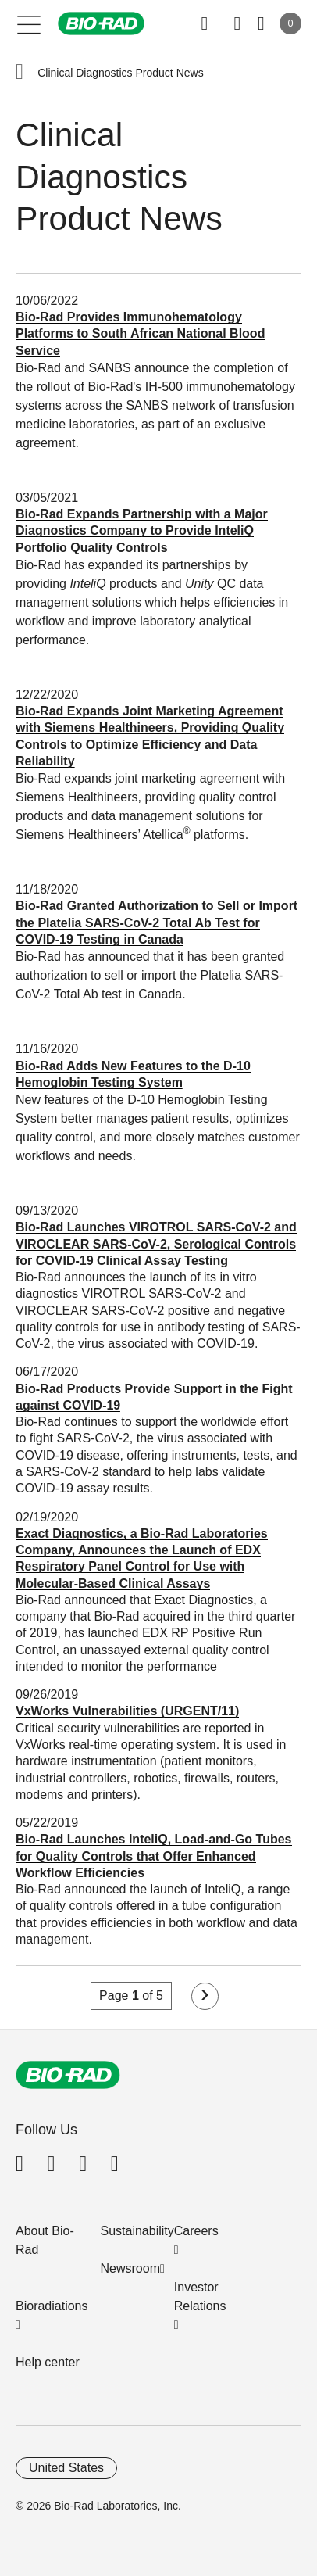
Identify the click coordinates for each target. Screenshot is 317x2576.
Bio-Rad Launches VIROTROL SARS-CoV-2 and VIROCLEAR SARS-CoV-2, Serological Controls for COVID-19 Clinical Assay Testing (156, 1243)
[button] (19, 72)
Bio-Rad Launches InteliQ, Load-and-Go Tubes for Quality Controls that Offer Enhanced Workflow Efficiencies (154, 1856)
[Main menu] (29, 23)
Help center (48, 2362)
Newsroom (130, 2268)
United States (66, 2467)
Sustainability (137, 2230)
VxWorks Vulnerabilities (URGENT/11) (127, 1711)
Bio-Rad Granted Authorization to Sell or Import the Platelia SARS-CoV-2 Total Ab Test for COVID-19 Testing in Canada (156, 922)
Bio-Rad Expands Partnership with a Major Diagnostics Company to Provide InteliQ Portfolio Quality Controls (142, 530)
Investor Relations (200, 2296)
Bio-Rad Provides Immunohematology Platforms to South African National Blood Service (140, 333)
